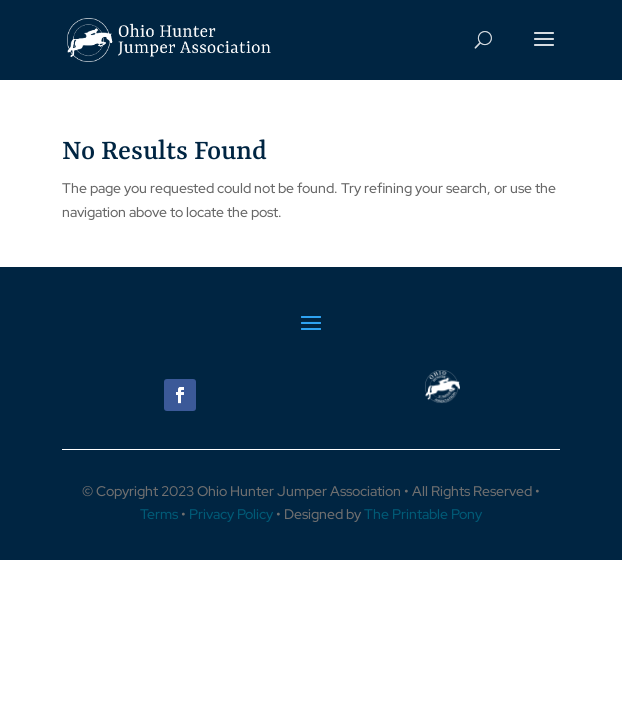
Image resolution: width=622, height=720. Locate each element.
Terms (159, 514)
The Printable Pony (423, 514)
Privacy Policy (231, 514)
